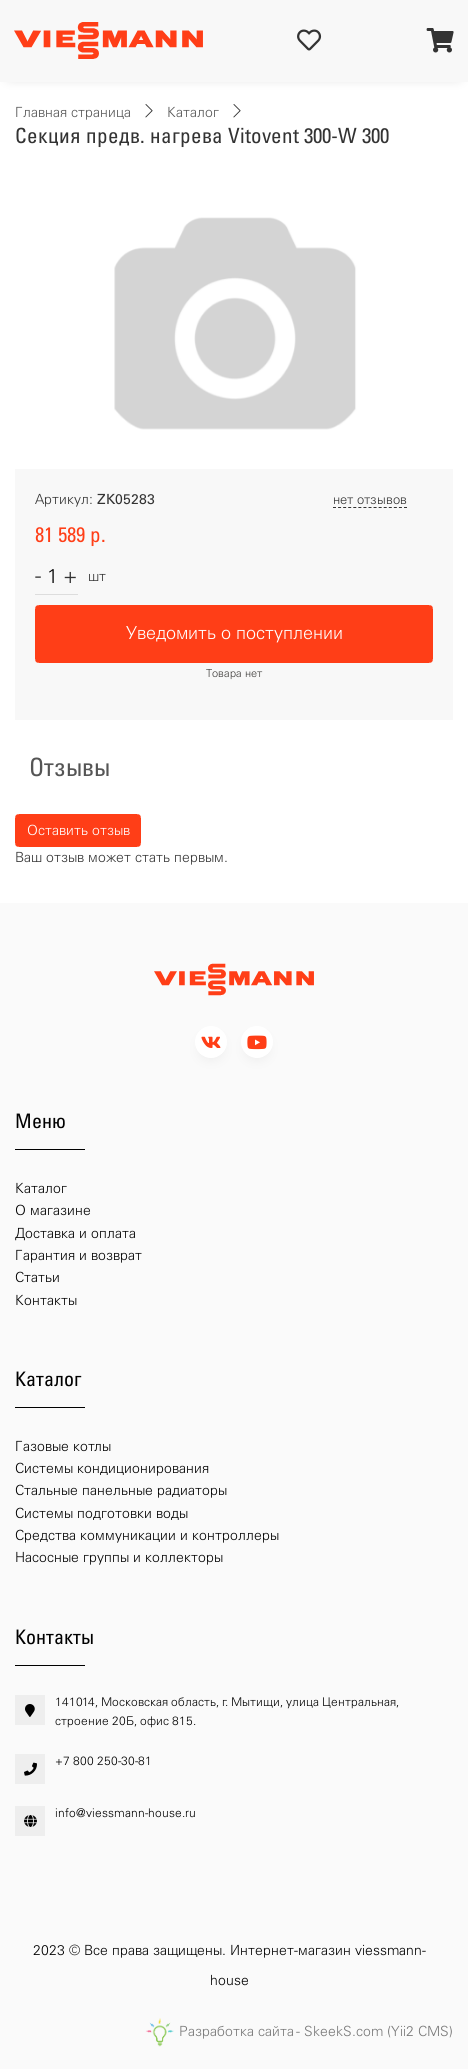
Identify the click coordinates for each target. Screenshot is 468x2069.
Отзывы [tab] (69, 767)
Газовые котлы (63, 1446)
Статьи (37, 1277)
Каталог (193, 112)
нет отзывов (370, 499)
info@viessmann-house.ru (125, 1813)
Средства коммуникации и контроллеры (147, 1535)
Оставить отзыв (78, 830)
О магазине (53, 1210)
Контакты (46, 1300)
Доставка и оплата (75, 1233)
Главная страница (73, 112)
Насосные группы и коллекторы (119, 1557)
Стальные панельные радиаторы (121, 1490)
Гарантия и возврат (78, 1255)
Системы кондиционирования (112, 1468)
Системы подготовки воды (101, 1513)
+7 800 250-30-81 (103, 1761)
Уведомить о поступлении (234, 633)
